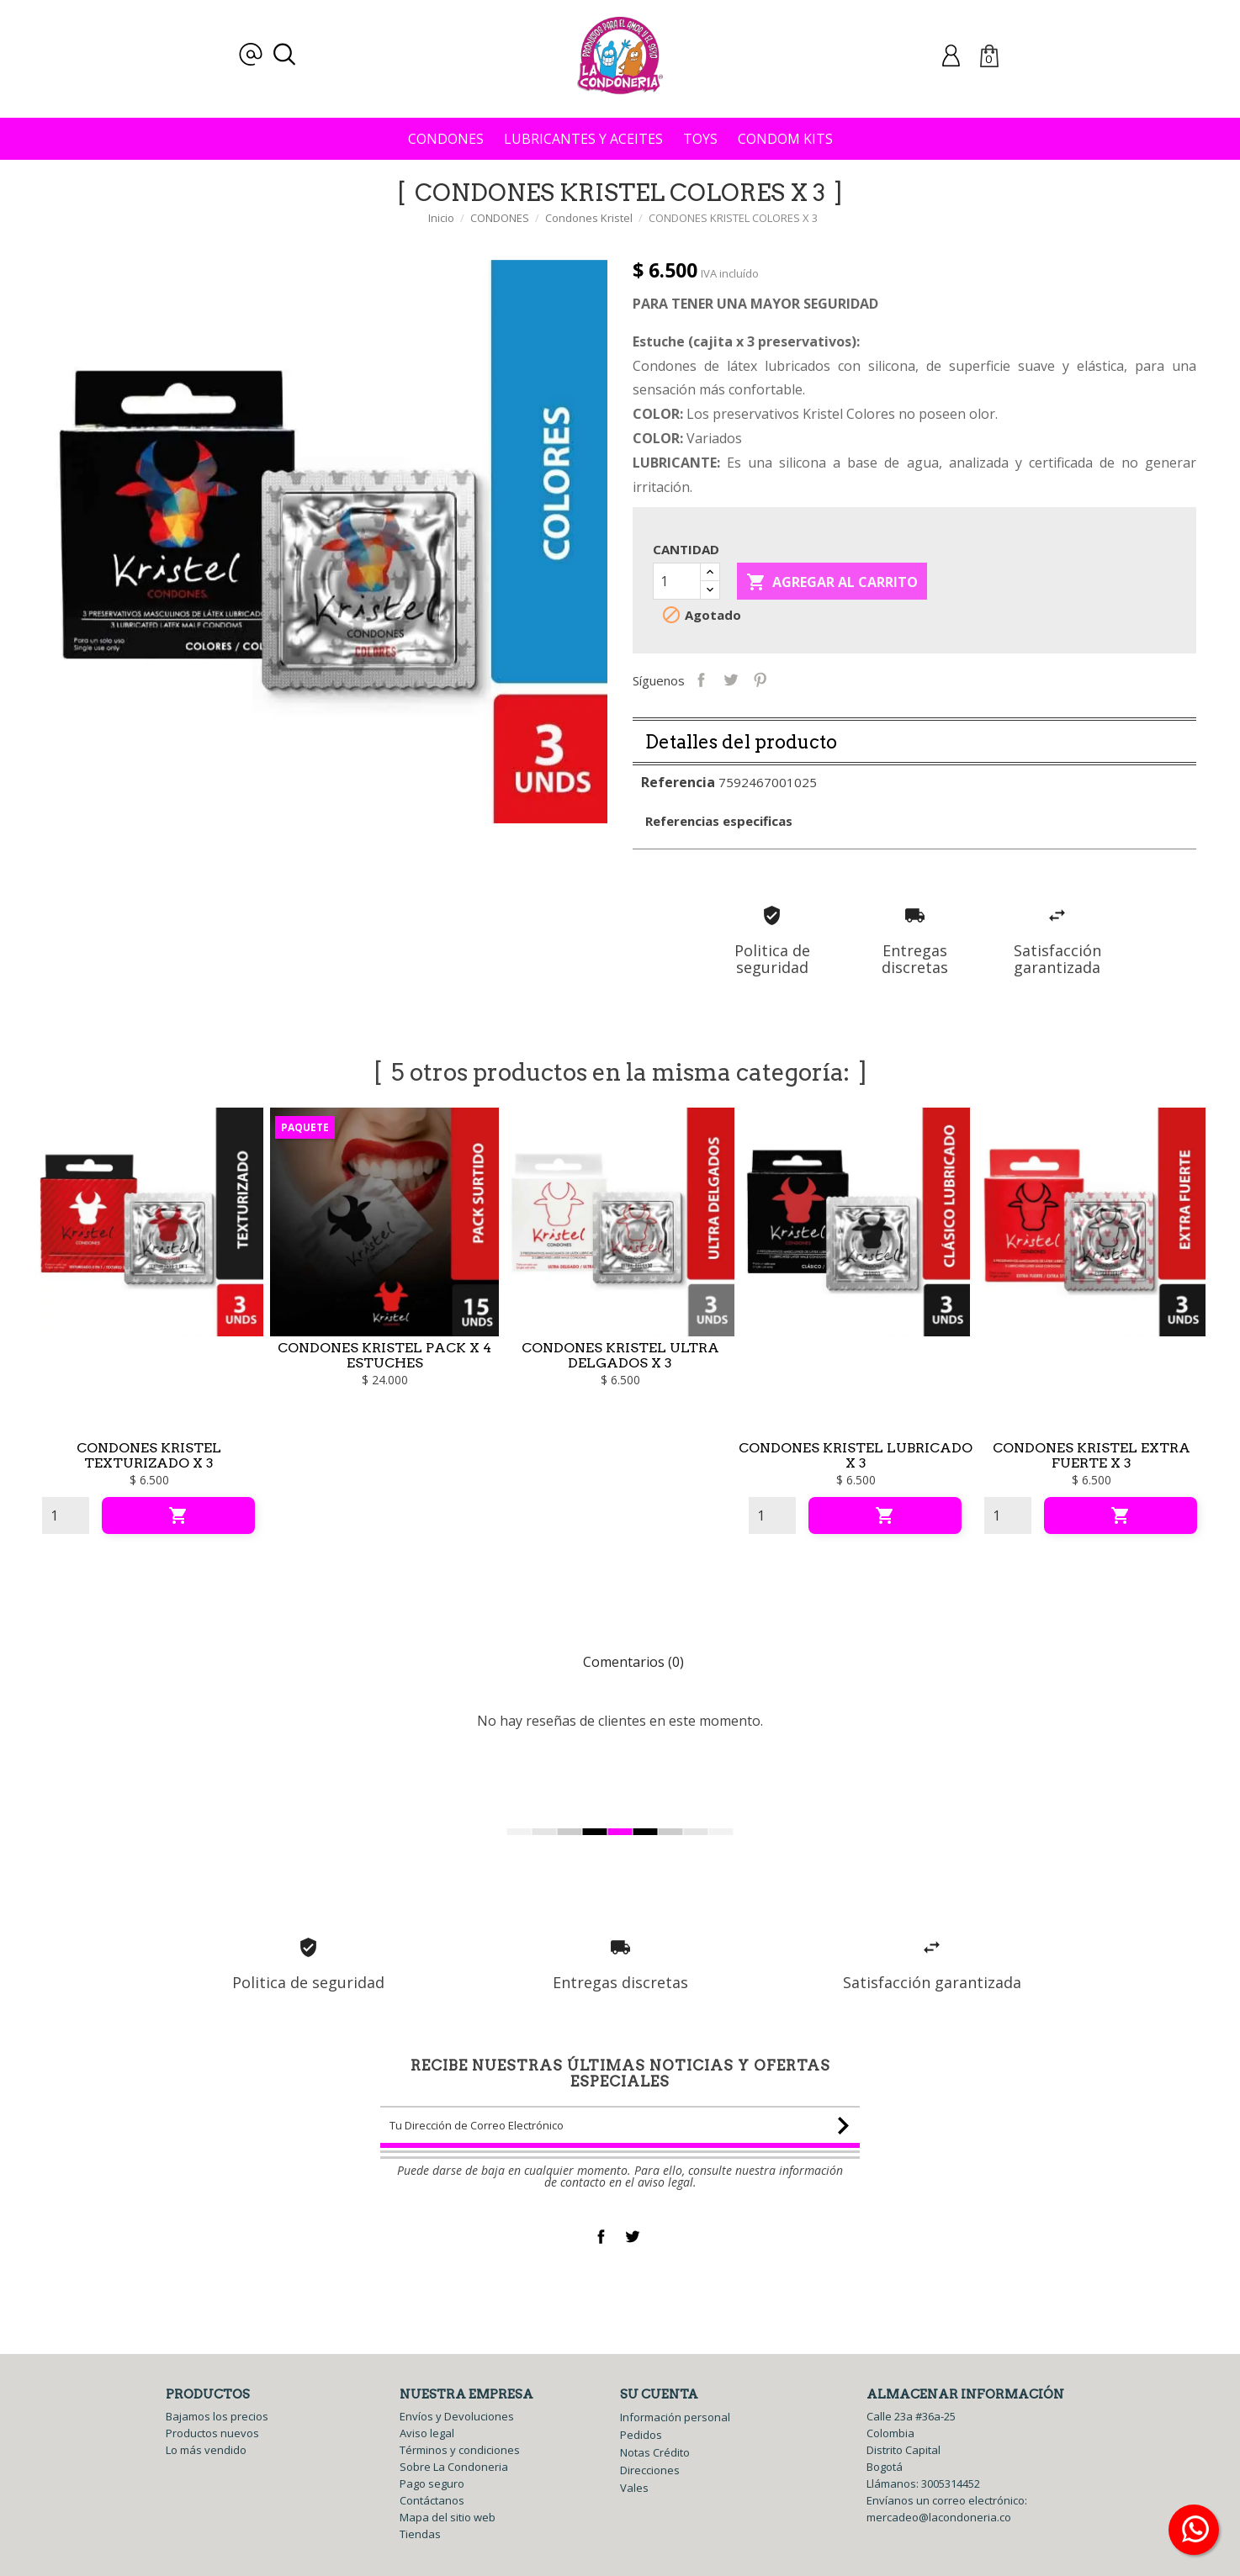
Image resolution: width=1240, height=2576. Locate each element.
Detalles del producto (741, 767)
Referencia (678, 807)
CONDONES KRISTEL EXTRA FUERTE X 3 (1091, 1480)
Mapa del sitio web (447, 2517)
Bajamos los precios (217, 2416)
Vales (634, 2487)
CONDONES (446, 139)
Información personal (675, 2417)
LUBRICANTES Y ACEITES (583, 139)
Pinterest (784, 678)
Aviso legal (427, 2433)
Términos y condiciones (460, 2449)
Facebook (601, 2236)
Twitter (632, 2236)
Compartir (725, 678)
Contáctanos (432, 2500)
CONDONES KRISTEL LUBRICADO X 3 (855, 1480)
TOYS (700, 139)
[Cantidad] (677, 581)
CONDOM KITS (785, 139)
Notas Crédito (655, 2452)
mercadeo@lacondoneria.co (938, 2517)
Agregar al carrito (832, 583)
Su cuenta (659, 2394)
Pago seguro (432, 2483)
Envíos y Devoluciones (457, 2416)
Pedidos (641, 2434)
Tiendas (420, 2534)
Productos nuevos (212, 2433)
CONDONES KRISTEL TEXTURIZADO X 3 (149, 1480)
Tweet (755, 678)
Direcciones (650, 2470)
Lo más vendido (206, 2449)
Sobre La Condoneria (454, 2466)
